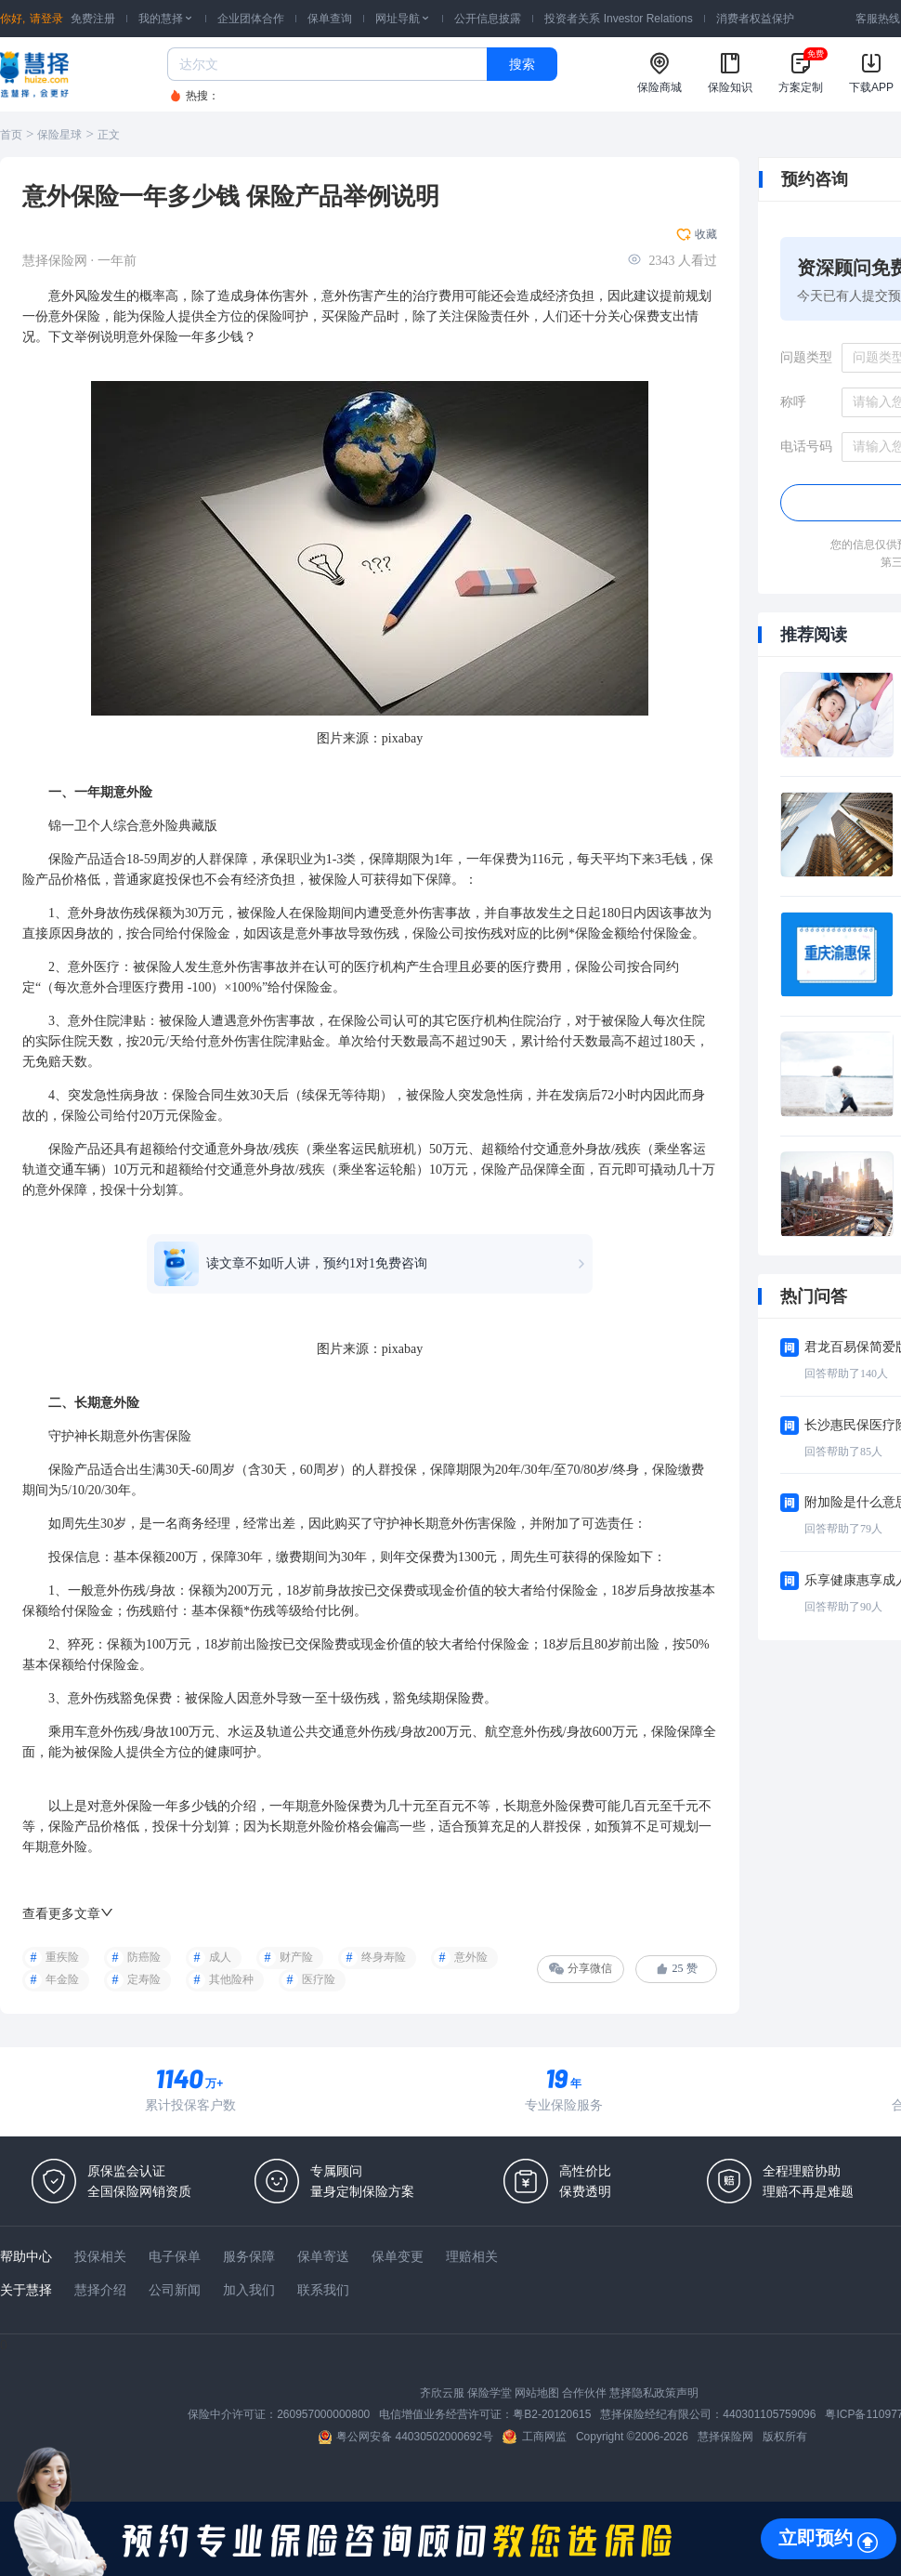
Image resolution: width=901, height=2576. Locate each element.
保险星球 (59, 134)
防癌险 (144, 1957)
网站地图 (537, 2392)
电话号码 (806, 446)
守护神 (67, 1436)
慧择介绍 (100, 2289)
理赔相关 (472, 2256)
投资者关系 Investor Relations (618, 18)
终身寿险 (383, 1957)
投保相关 (100, 2256)
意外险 (471, 1957)
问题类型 (806, 357)
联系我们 (323, 2289)
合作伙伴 (584, 2392)
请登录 (46, 18)
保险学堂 (489, 2392)
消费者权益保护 (755, 18)
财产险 (296, 1957)
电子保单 (175, 2256)
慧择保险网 (725, 2436)
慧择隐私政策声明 (654, 2392)
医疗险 (318, 1979)
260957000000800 (323, 2414)
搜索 (522, 64)
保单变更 (398, 2256)
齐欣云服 (442, 2392)
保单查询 (329, 18)
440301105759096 (769, 2414)
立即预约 (815, 2538)
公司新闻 (175, 2289)
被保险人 (334, 880)
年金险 (62, 1979)
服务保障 (249, 2256)
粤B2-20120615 (552, 2414)
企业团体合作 (250, 18)
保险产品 (360, 316)
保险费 (327, 1644)
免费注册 (93, 18)
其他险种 (231, 1979)
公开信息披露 (487, 18)
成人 (220, 1957)
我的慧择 (166, 18)
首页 (11, 134)
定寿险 (144, 1979)
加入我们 (249, 2289)
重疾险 (62, 1957)
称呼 (793, 402)
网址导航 (403, 18)
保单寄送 (323, 2256)
